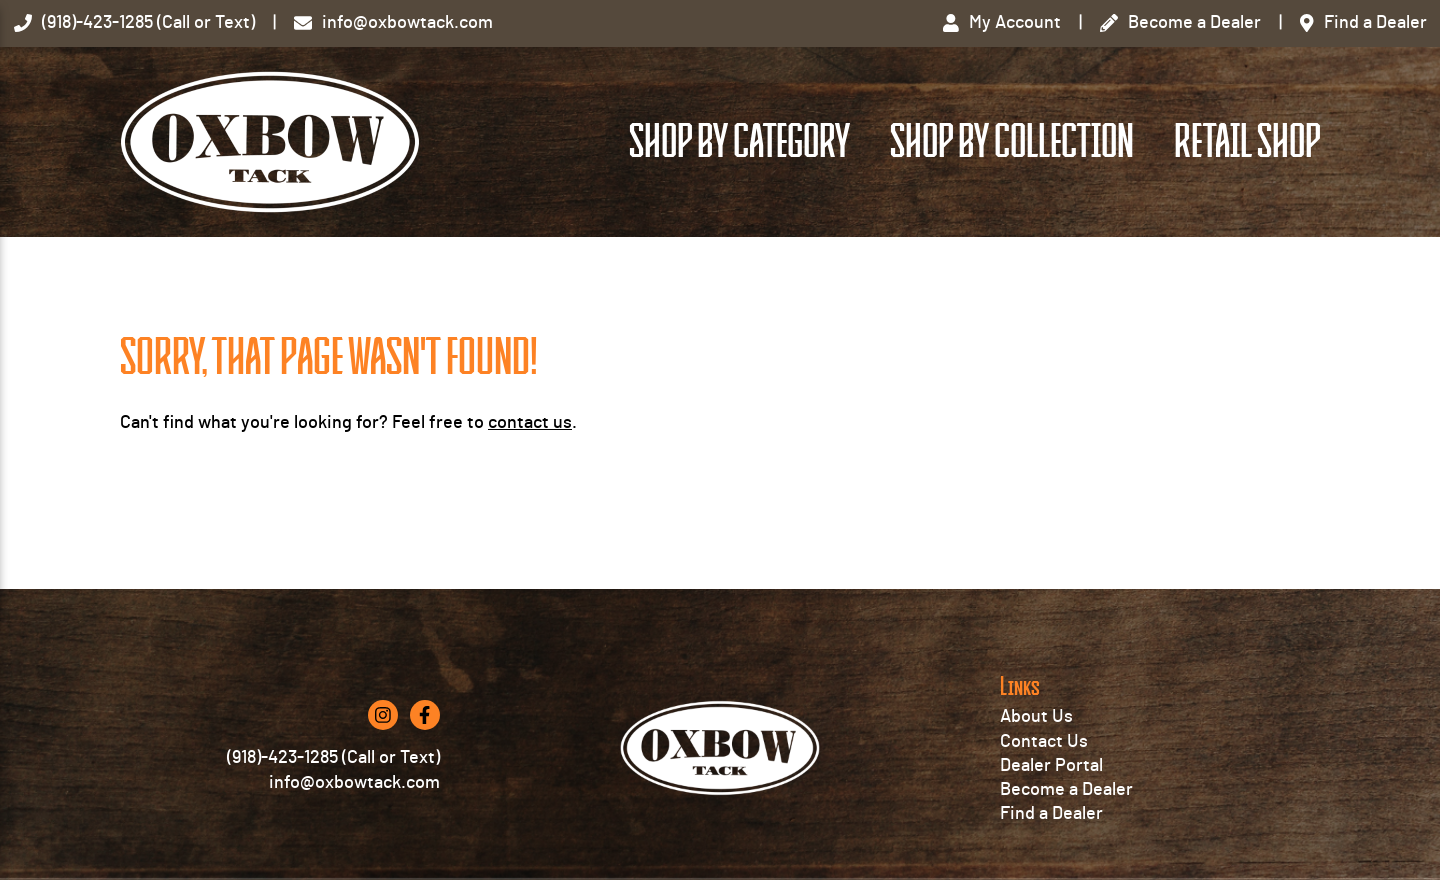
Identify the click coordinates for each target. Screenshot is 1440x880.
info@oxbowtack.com (354, 783)
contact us (530, 423)
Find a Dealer (1051, 814)
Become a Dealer (1066, 790)
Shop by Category (739, 142)
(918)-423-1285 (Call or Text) (333, 758)
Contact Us (1044, 742)
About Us (1036, 717)
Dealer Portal (1051, 766)
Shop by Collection (1012, 142)
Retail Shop (1247, 142)
